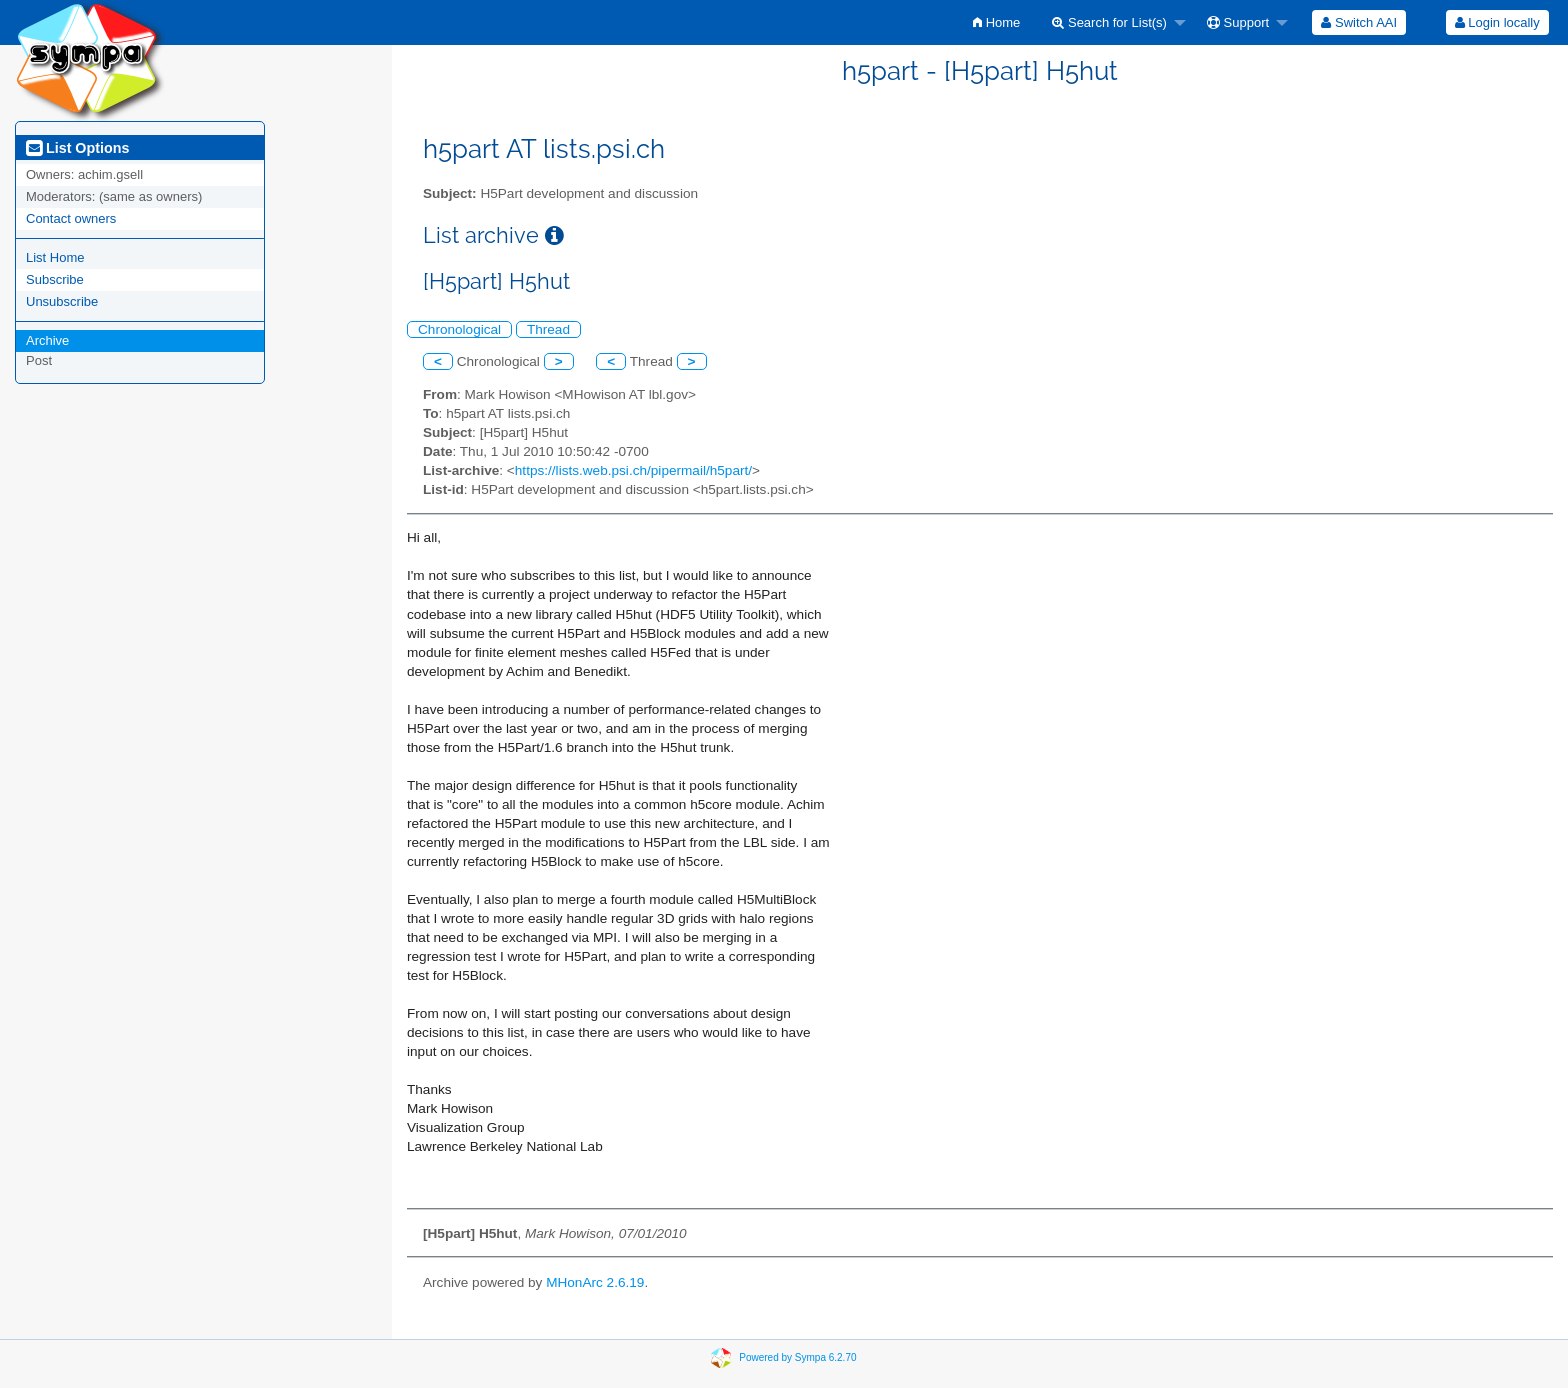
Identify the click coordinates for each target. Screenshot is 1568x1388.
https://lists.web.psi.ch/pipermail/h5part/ (633, 470)
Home (996, 22)
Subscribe (55, 279)
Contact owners (71, 218)
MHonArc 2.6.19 (595, 1282)
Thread (548, 329)
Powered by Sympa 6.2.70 (797, 1357)
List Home (55, 257)
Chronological (459, 329)
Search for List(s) (1109, 22)
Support (1238, 22)
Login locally (1497, 22)
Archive (47, 340)
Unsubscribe (62, 301)
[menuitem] (996, 22)
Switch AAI (1359, 22)
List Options (77, 148)
